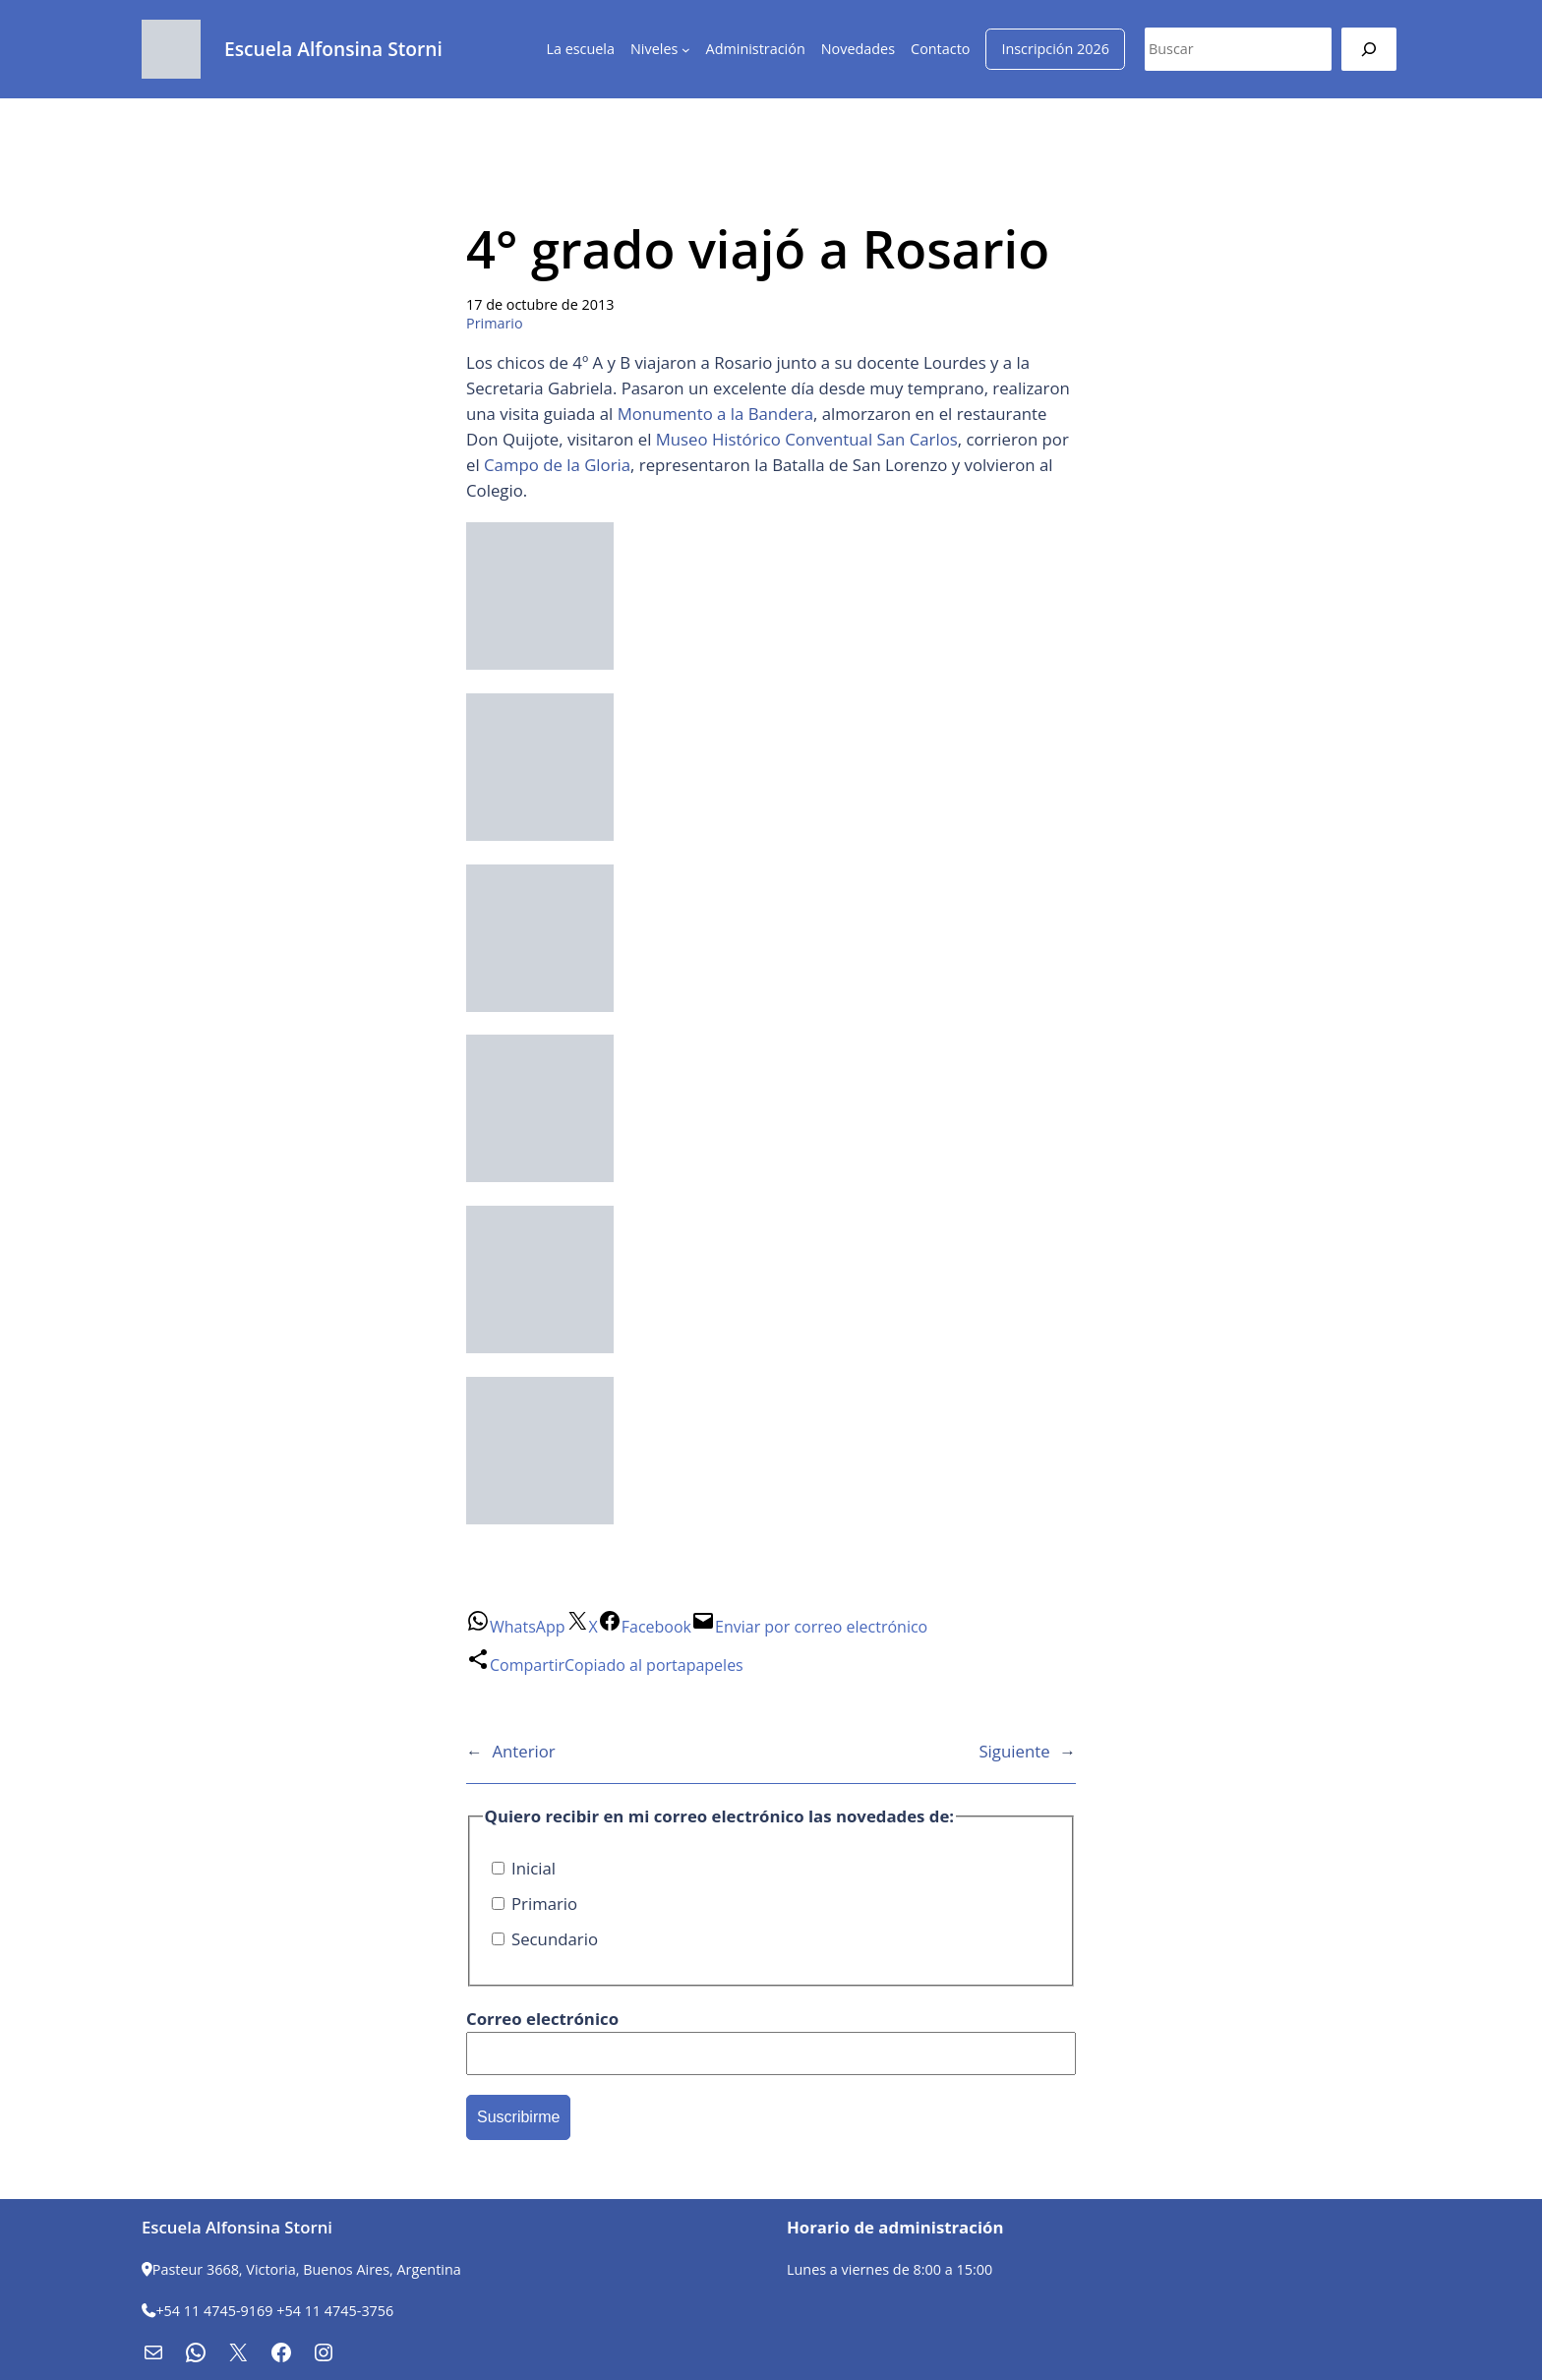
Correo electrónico (542, 2018)
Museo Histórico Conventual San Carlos (807, 439)
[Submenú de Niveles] (686, 49)
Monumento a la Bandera (715, 413)
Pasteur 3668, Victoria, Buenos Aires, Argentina (306, 2269)
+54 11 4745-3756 (334, 2310)
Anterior (523, 1751)
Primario (494, 323)
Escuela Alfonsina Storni (333, 48)
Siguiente (1014, 1751)
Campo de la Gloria (557, 464)
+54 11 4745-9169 (213, 2310)
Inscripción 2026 (1055, 48)
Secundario (545, 1939)
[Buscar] (1368, 49)
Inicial (524, 1868)
